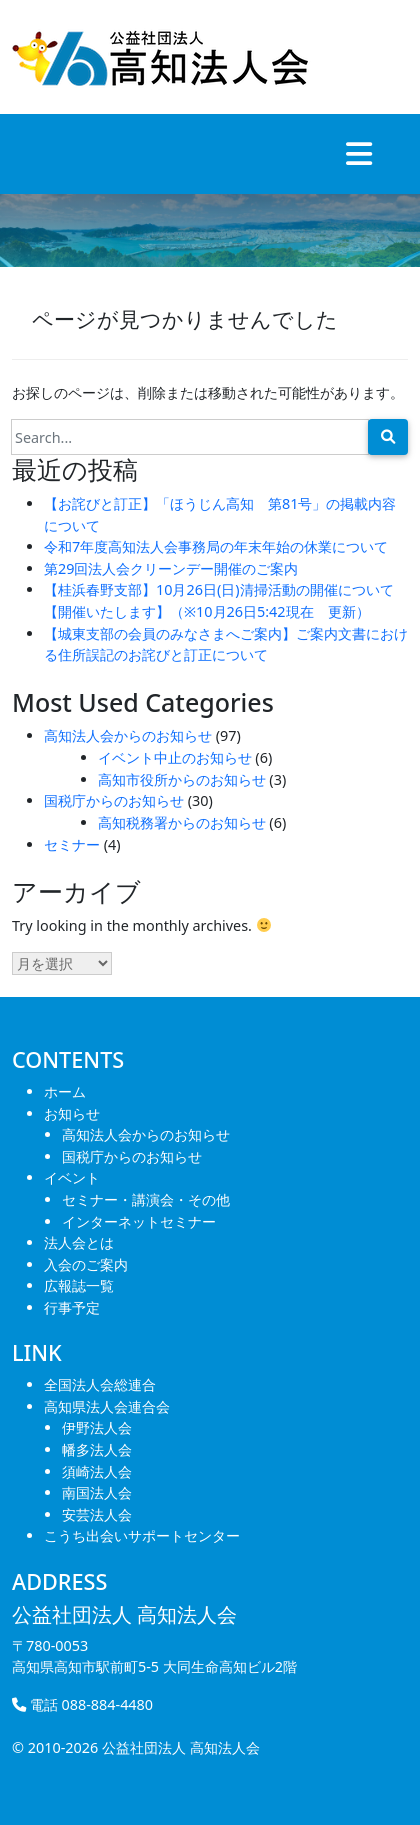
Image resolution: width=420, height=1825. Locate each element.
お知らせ (72, 1113)
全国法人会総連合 (100, 1384)
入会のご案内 (86, 1264)
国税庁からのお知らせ (114, 800)
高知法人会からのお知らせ (128, 735)
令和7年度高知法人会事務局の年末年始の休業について (216, 546)
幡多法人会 (97, 1449)
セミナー (72, 844)
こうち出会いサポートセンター (142, 1535)
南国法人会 (97, 1492)
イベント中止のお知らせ (175, 757)
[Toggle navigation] (359, 154)
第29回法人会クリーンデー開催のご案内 (171, 568)
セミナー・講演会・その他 (146, 1199)
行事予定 (72, 1307)
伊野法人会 (97, 1427)
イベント (72, 1177)
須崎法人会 (97, 1471)
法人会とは (79, 1242)
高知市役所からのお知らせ (182, 779)
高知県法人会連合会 (107, 1406)
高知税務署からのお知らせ (182, 822)
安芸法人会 (97, 1514)
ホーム (65, 1091)
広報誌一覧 (79, 1285)
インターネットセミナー (139, 1221)
